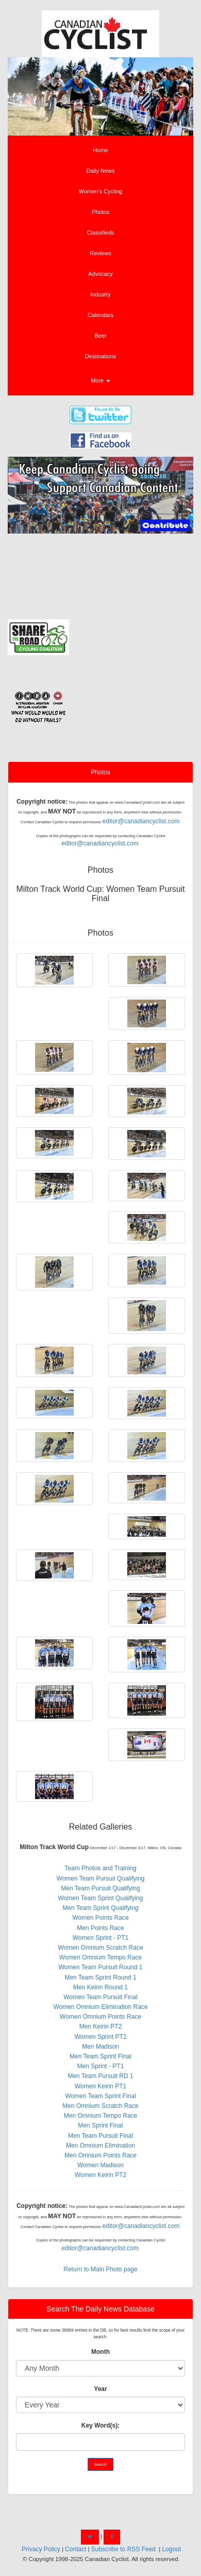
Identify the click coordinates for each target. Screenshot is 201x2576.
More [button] (100, 380)
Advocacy (100, 274)
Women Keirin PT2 (100, 2175)
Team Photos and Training (100, 1868)
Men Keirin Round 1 (100, 1987)
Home (100, 150)
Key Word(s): (100, 2425)
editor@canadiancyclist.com (141, 821)
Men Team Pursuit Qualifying (100, 1888)
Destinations (100, 356)
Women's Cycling (100, 191)
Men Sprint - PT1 (100, 2066)
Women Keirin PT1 (100, 2086)
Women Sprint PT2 (100, 2036)
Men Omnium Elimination (100, 2145)
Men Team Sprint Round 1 (100, 1977)
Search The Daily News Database (100, 2309)
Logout (171, 2549)
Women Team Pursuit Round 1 (101, 1967)
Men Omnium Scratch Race (100, 2105)
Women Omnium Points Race (100, 2016)
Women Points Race (100, 1917)
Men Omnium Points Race (100, 2155)
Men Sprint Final (100, 2125)
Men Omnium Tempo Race (101, 2115)
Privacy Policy (41, 2549)
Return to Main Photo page (100, 2269)
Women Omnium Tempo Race (100, 1957)
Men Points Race (100, 1928)
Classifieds (100, 232)
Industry (100, 294)
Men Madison (100, 2046)
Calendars (100, 315)
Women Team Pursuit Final (100, 1997)
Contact (75, 2549)
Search (100, 2464)
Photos (100, 212)
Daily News (100, 171)
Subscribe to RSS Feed (123, 2549)
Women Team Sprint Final (100, 2096)
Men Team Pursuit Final (100, 2135)
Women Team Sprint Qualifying (100, 1898)
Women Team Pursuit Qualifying (101, 1878)
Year (100, 2388)
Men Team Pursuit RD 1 (100, 2076)
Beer (100, 336)
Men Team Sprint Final (100, 2056)
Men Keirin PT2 (100, 2026)
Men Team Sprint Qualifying (100, 1908)
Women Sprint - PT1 (100, 1937)
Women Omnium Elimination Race (100, 2006)
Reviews (100, 253)
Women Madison (100, 2165)
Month (100, 2351)
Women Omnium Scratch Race (100, 1947)
